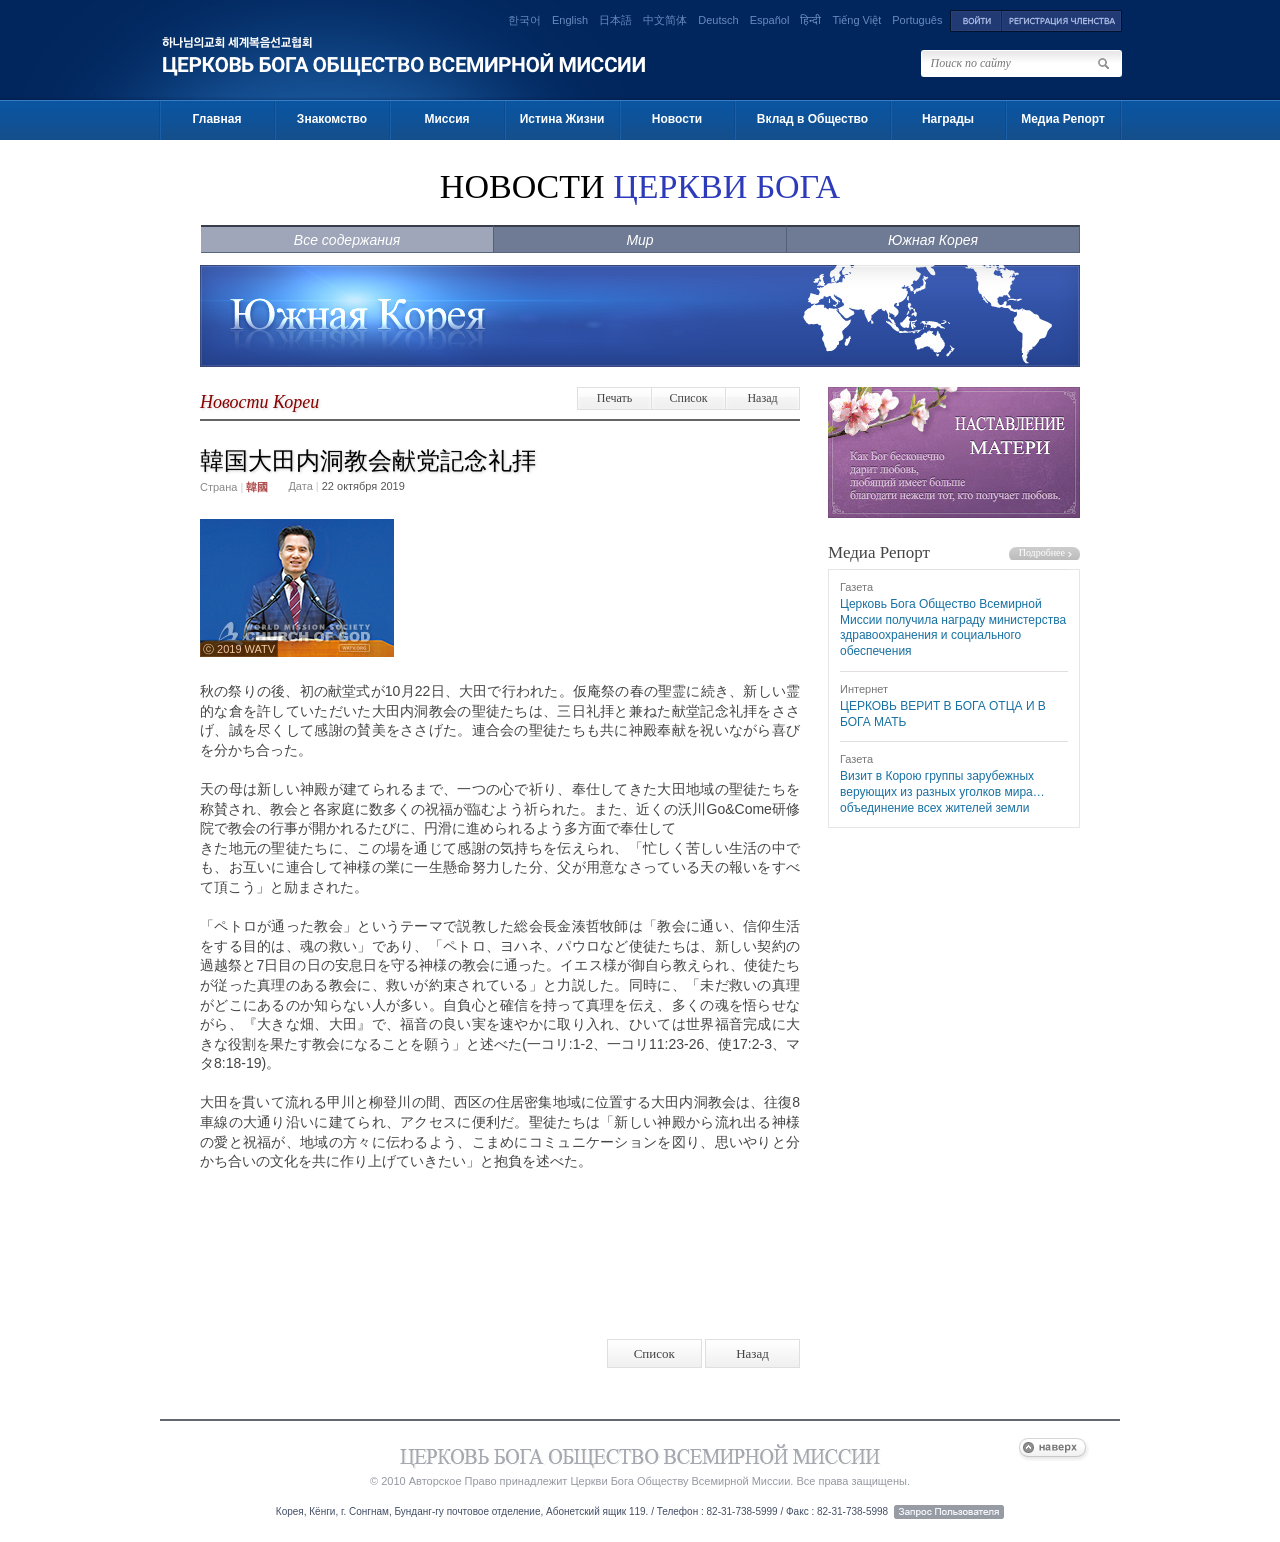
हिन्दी (810, 20)
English (570, 20)
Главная (217, 119)
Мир (639, 240)
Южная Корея (933, 240)
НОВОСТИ (640, 186)
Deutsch (718, 20)
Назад (762, 398)
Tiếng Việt (857, 20)
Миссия (446, 119)
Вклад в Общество (812, 119)
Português (917, 20)
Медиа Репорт (1063, 119)
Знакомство (332, 119)
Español (770, 20)
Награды (948, 119)
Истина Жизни (562, 119)
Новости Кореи (259, 402)
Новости (677, 119)
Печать (614, 398)
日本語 (615, 20)
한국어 (524, 20)
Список (688, 398)
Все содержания (347, 240)
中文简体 (665, 20)
